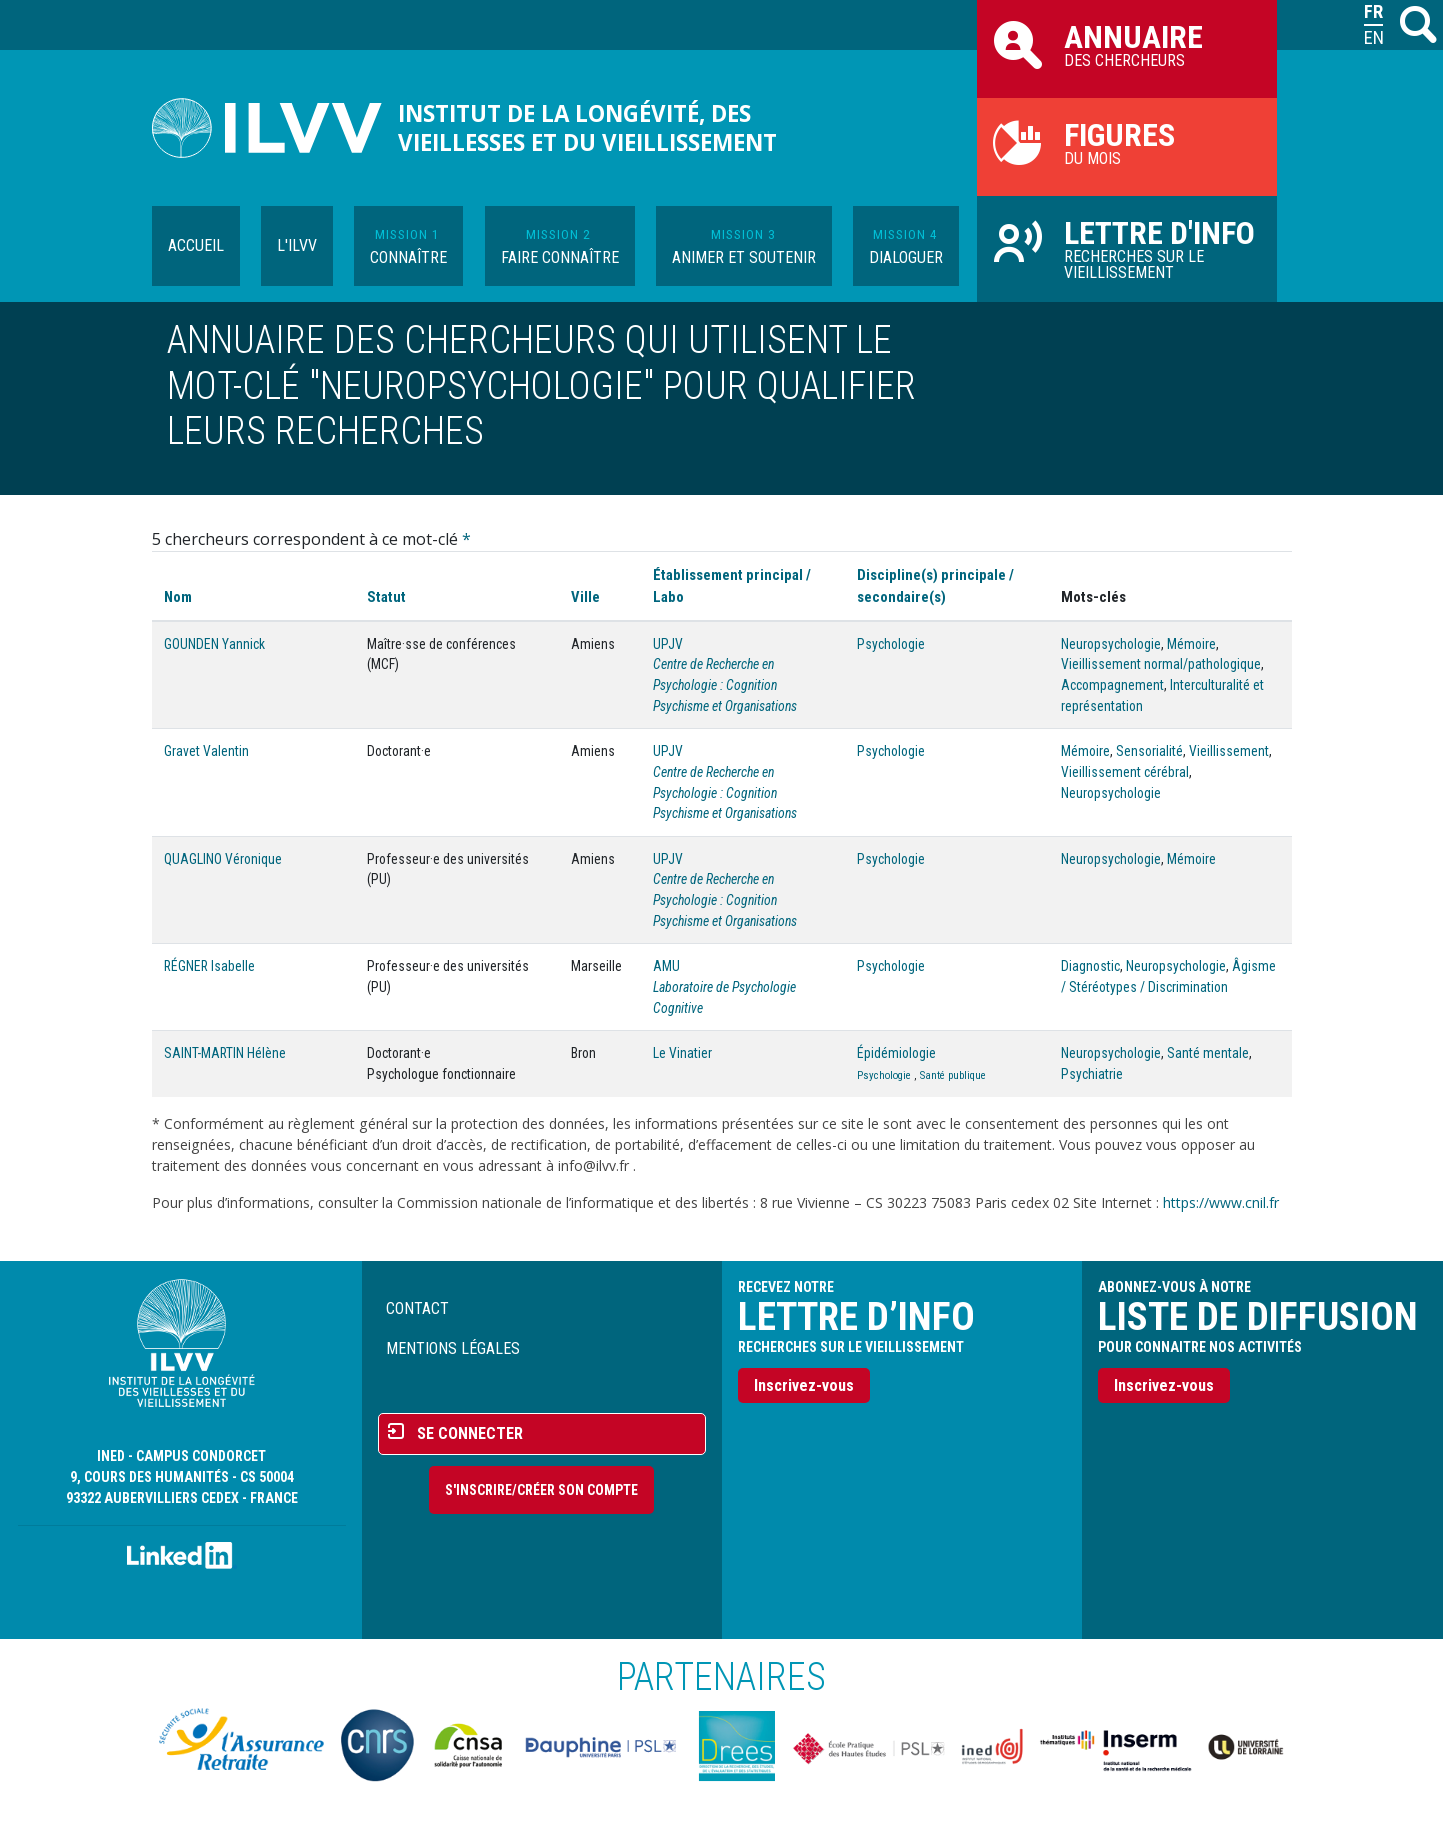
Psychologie (891, 644)
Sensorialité (1149, 751)
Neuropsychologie (1111, 644)
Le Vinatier (682, 1053)
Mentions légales (453, 1348)
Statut (386, 597)
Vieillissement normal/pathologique (1161, 664)
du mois (1127, 142)
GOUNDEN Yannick (214, 644)
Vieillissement (1229, 751)
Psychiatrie (1092, 1074)
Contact (417, 1308)
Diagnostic (1090, 966)
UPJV (668, 644)
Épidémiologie (896, 1053)
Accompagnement (1112, 685)
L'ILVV (297, 245)
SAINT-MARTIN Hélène (225, 1053)
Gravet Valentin (206, 751)
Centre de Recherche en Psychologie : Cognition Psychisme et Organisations (725, 684)
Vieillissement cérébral (1125, 772)
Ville (585, 597)
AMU (666, 966)
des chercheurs (1127, 44)
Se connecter (470, 1433)
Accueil (196, 245)
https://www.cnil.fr (1221, 1202)
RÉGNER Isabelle (209, 966)
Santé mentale (1208, 1053)
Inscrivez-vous (804, 1385)
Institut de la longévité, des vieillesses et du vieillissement (587, 128)
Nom (178, 597)
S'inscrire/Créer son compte (541, 1490)
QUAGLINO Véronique (223, 859)
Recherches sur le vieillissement (1127, 248)
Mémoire (1191, 644)
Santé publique (953, 1075)
